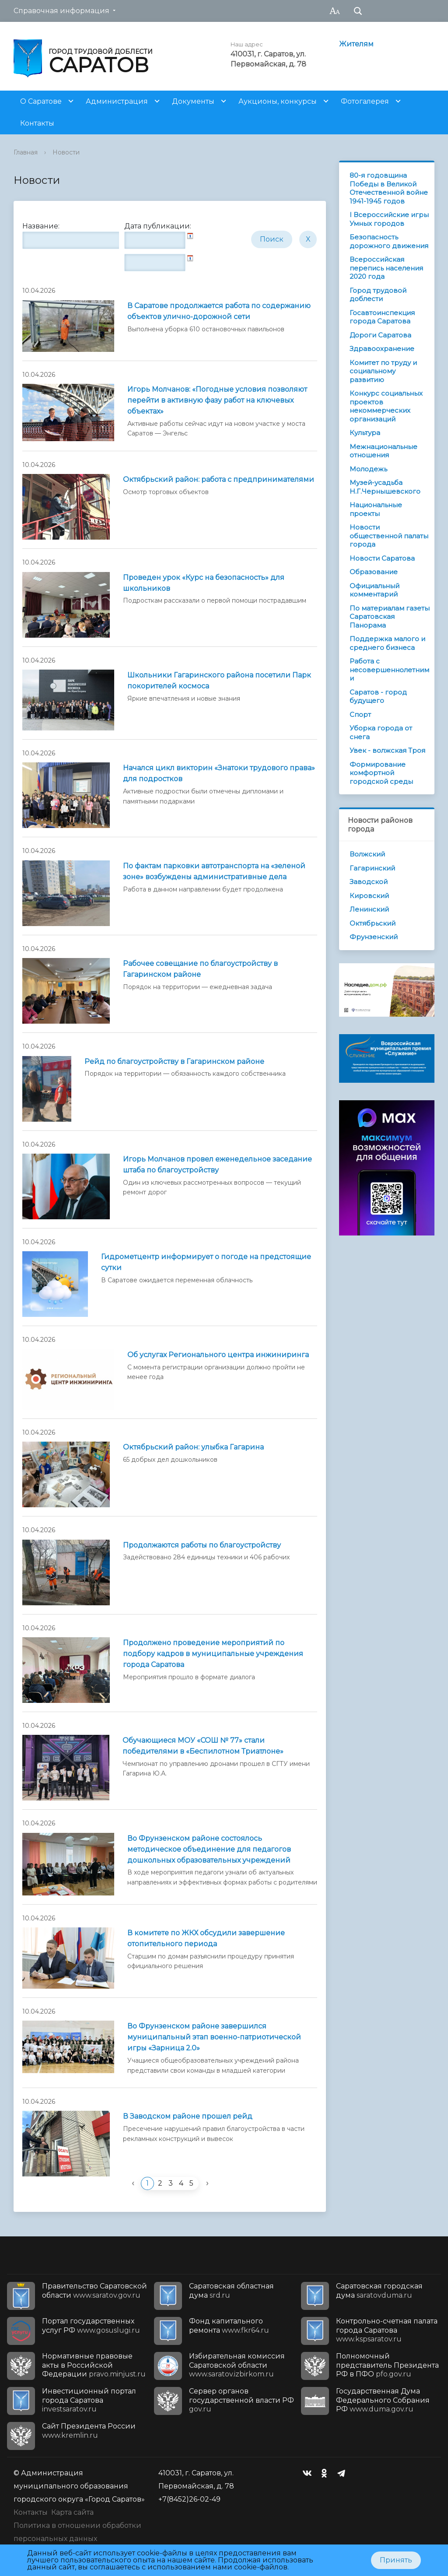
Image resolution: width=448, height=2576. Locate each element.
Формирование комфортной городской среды (381, 773)
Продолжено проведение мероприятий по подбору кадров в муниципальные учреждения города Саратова (213, 1654)
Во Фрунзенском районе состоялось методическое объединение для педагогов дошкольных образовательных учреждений (209, 1849)
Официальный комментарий (374, 590)
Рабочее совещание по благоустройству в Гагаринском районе (200, 969)
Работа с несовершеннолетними (389, 669)
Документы (193, 101)
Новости (66, 152)
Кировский (369, 895)
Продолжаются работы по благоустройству (202, 1545)
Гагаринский (372, 868)
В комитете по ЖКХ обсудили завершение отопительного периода (206, 1938)
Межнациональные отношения (383, 451)
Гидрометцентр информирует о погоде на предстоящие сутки (206, 1262)
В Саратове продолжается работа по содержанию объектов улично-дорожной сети (219, 311)
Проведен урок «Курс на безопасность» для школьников (203, 583)
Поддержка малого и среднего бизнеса (387, 643)
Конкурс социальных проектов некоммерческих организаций (386, 406)
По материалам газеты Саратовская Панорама (390, 616)
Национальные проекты (376, 509)
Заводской (369, 881)
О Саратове (41, 101)
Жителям (356, 44)
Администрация (117, 101)
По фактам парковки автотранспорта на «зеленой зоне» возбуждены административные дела (214, 871)
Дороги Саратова (380, 335)
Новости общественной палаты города (389, 535)
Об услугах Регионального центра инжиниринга (218, 1355)
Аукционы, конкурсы (277, 101)
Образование (374, 572)
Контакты (37, 123)
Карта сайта (72, 2512)
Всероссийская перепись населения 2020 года (386, 268)
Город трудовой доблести (378, 294)
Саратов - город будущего (378, 696)
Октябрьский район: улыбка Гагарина (193, 1447)
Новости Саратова (382, 558)
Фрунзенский (374, 937)
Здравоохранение (382, 348)
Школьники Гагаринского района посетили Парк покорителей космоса (219, 680)
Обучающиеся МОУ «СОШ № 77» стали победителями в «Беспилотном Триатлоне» (203, 1745)
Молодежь (368, 469)
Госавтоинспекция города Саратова (382, 317)
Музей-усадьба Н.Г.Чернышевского (385, 486)
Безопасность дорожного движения (389, 241)
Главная (26, 152)
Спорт (360, 714)
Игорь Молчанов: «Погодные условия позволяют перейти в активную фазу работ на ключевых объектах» (217, 400)
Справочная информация (61, 11)
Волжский (367, 854)
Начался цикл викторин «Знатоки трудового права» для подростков (219, 773)
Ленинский (369, 909)
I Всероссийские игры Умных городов (389, 219)
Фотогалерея (365, 101)
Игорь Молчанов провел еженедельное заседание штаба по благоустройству (217, 1164)
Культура (365, 432)
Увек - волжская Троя (387, 750)
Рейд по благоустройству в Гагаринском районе (174, 1061)
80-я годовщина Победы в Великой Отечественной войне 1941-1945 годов (389, 188)
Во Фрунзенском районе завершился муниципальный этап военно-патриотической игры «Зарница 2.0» (214, 2037)
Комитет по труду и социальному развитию (383, 371)
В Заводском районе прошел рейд (187, 2116)
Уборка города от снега (381, 732)
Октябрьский (373, 923)
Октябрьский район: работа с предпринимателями (218, 479)
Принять (396, 2560)
